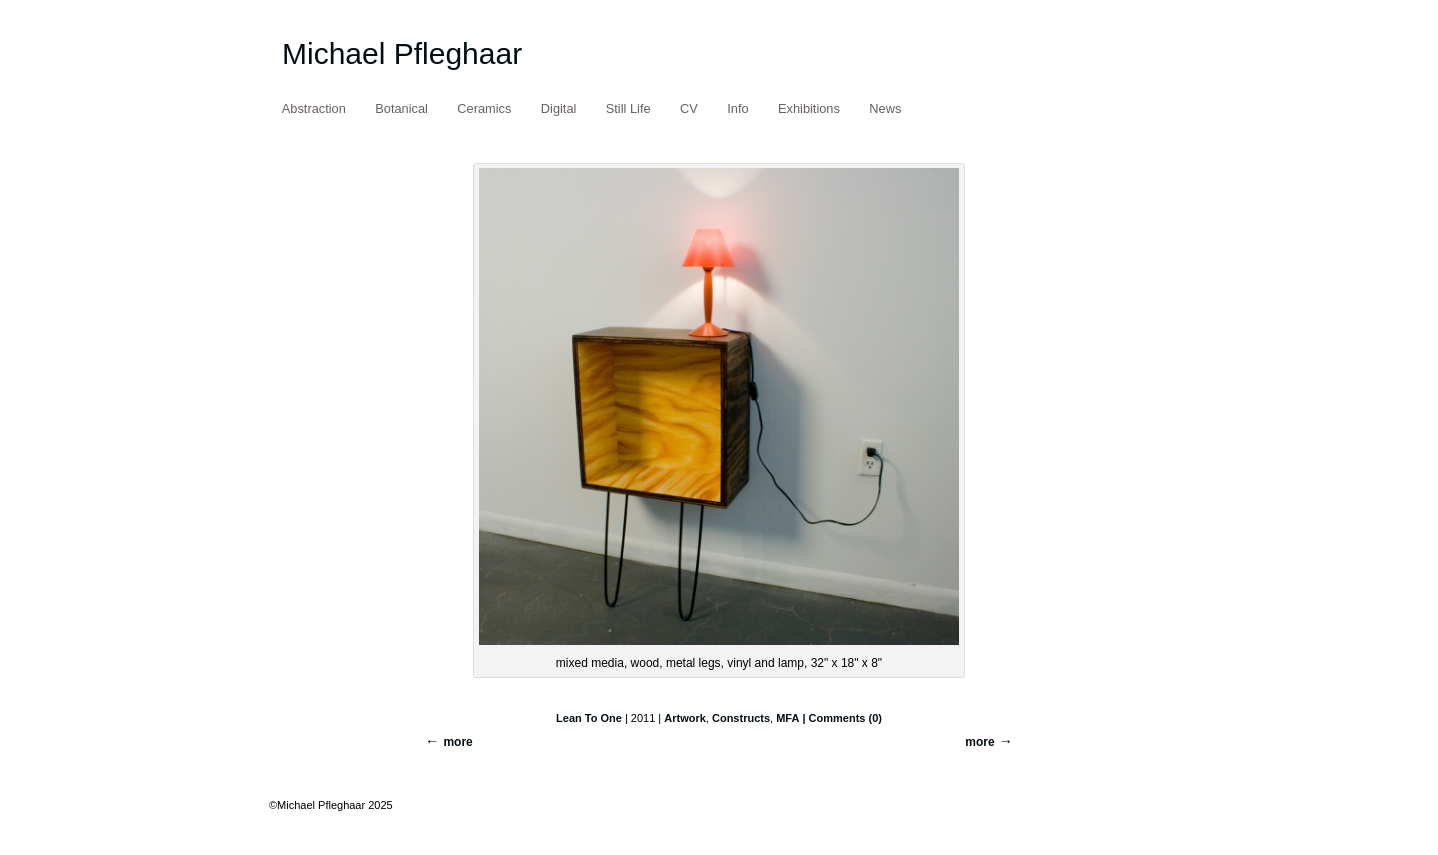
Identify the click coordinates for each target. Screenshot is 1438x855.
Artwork (685, 718)
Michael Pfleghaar (402, 53)
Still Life (628, 108)
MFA (787, 718)
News (885, 108)
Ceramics (484, 108)
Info (737, 108)
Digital (559, 108)
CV (689, 108)
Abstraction (314, 108)
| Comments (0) (841, 718)
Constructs (741, 718)
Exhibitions (809, 108)
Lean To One (589, 718)
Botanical (401, 108)
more (979, 742)
